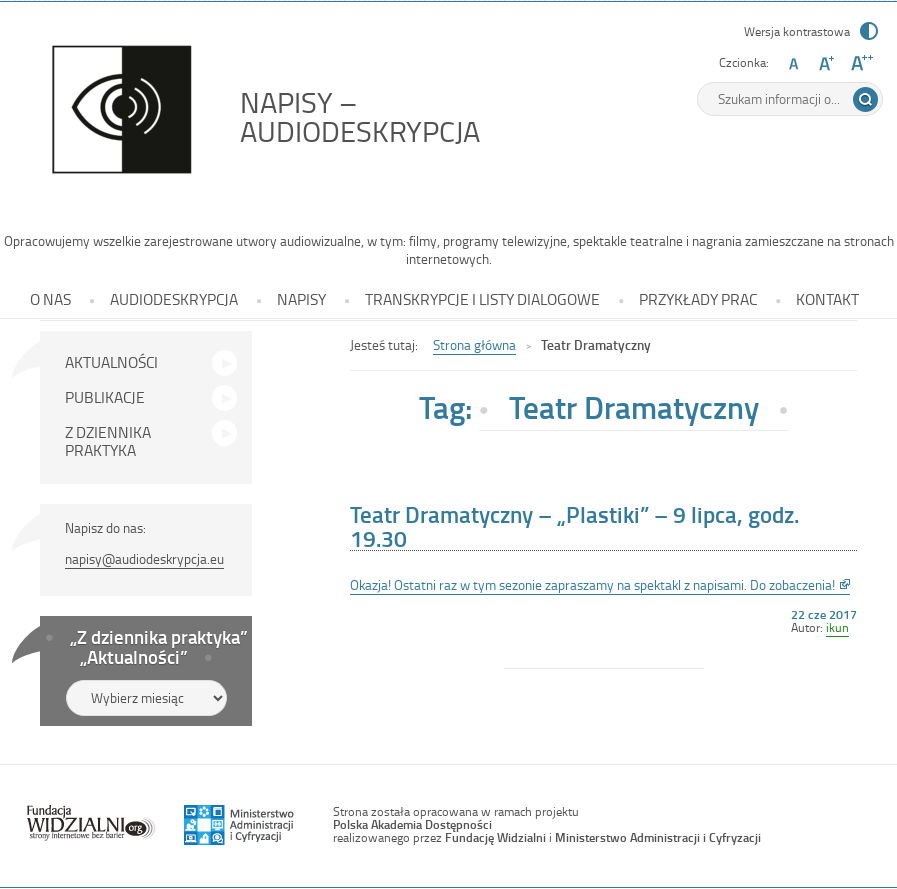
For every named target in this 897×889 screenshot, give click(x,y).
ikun (837, 627)
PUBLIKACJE (105, 397)
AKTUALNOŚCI (111, 362)
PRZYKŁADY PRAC (698, 299)
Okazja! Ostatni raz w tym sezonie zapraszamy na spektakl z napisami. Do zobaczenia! (600, 585)
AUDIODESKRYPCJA (174, 299)
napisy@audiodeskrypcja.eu (144, 558)
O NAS (50, 299)
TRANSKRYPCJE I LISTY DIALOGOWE (482, 299)
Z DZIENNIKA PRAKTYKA (108, 441)
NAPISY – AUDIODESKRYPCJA (405, 116)
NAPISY (301, 299)
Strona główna (474, 344)
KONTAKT (827, 299)
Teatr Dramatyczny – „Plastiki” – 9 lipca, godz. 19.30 (574, 526)
